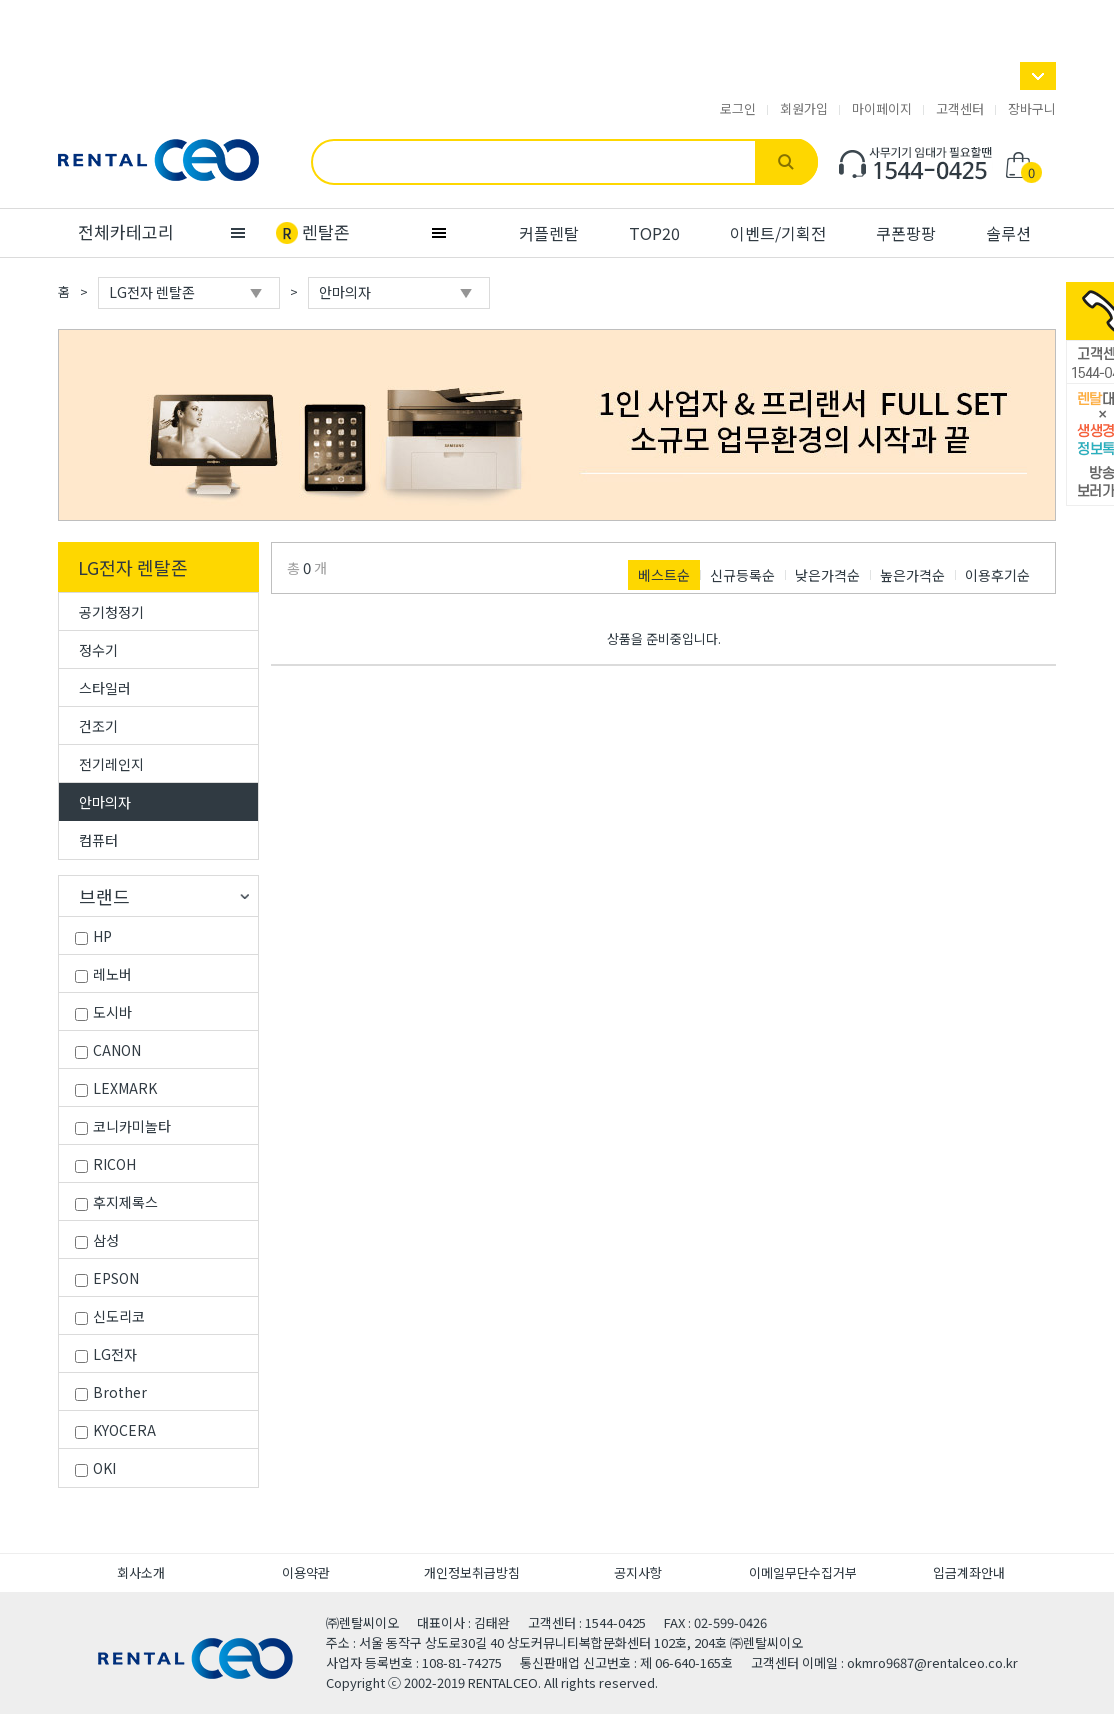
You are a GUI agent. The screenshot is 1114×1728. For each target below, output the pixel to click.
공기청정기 (111, 612)
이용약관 (306, 1572)
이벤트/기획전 (778, 233)
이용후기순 (997, 575)
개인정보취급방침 (472, 1572)
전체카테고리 (126, 231)
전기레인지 (111, 764)
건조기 (98, 726)
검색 (786, 162)
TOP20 (654, 233)
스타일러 (105, 688)
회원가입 (804, 109)
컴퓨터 (98, 840)
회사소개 (141, 1572)
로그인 (738, 109)
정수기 (98, 650)
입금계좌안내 (969, 1572)
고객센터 (960, 109)
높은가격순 (912, 575)
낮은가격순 (827, 575)
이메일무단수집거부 (803, 1572)
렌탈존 (326, 231)
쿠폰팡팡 (906, 233)
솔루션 (1008, 233)
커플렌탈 (549, 233)
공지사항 (638, 1572)
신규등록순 (742, 575)
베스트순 (664, 575)
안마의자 (105, 802)
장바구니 (1032, 109)
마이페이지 (882, 109)
